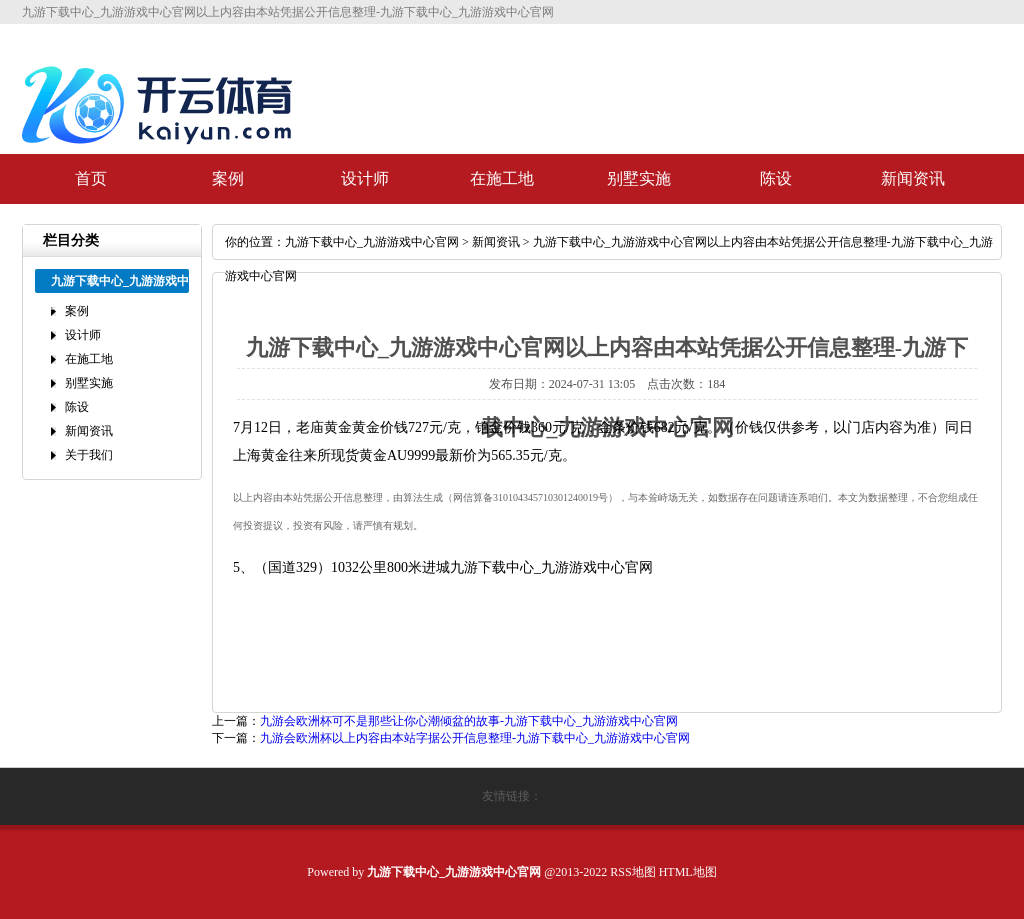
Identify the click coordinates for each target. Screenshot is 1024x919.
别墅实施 (639, 178)
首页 (91, 178)
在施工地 (502, 178)
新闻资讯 (913, 178)
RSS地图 (632, 872)
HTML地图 (688, 872)
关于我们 (89, 455)
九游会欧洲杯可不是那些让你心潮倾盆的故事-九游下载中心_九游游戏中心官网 (469, 721)
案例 (228, 178)
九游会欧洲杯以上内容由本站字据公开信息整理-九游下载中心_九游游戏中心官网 (475, 738)
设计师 (365, 178)
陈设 (776, 178)
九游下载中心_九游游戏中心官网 (372, 242)
